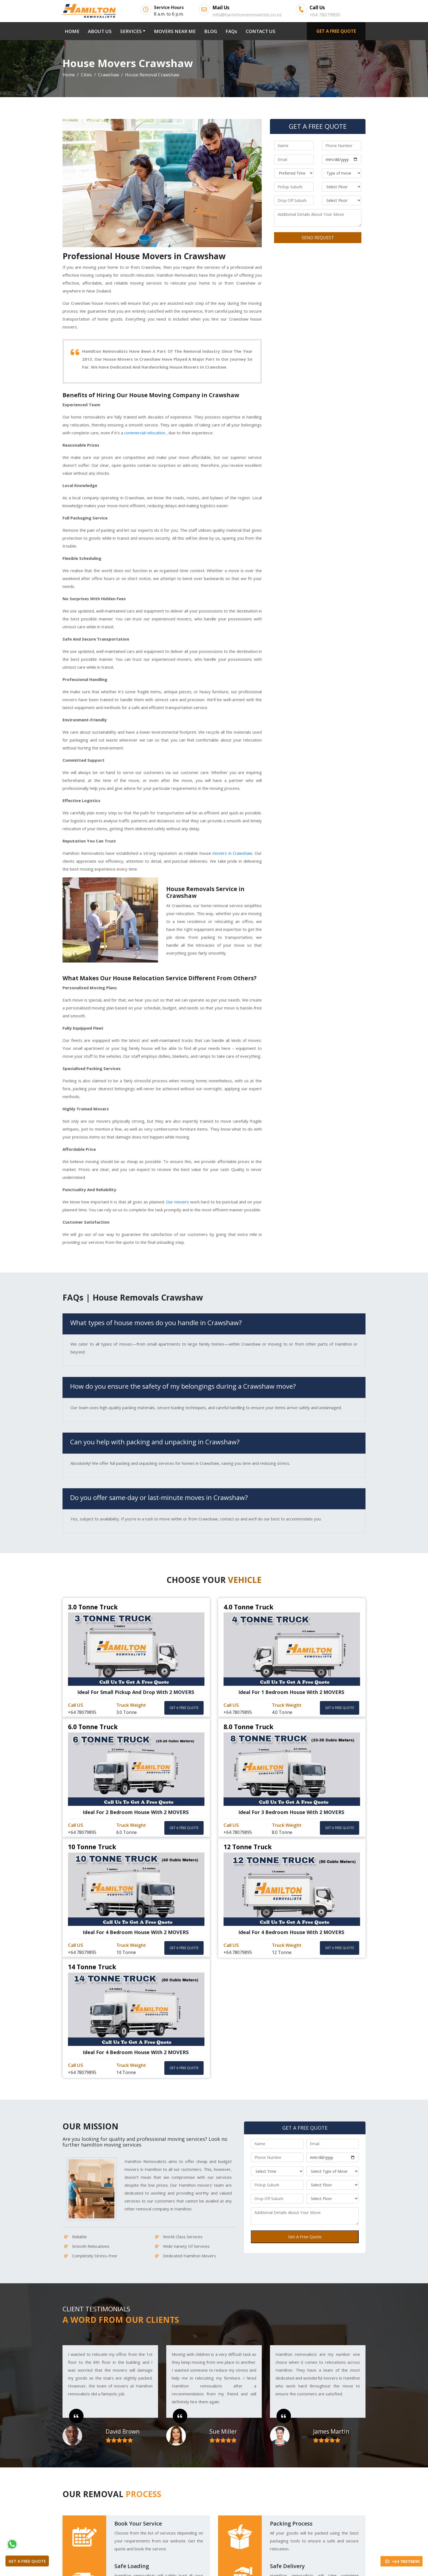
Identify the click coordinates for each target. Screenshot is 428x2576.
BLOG (210, 31)
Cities (86, 75)
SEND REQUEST (318, 238)
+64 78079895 (401, 2561)
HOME (73, 30)
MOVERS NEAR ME (175, 31)
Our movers (178, 1202)
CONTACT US (260, 31)
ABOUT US (100, 31)
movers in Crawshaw (232, 853)
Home (69, 75)
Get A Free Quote (305, 2236)
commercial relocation (144, 432)
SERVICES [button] (131, 31)
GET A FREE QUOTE (336, 31)
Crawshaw (108, 75)
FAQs (231, 31)
